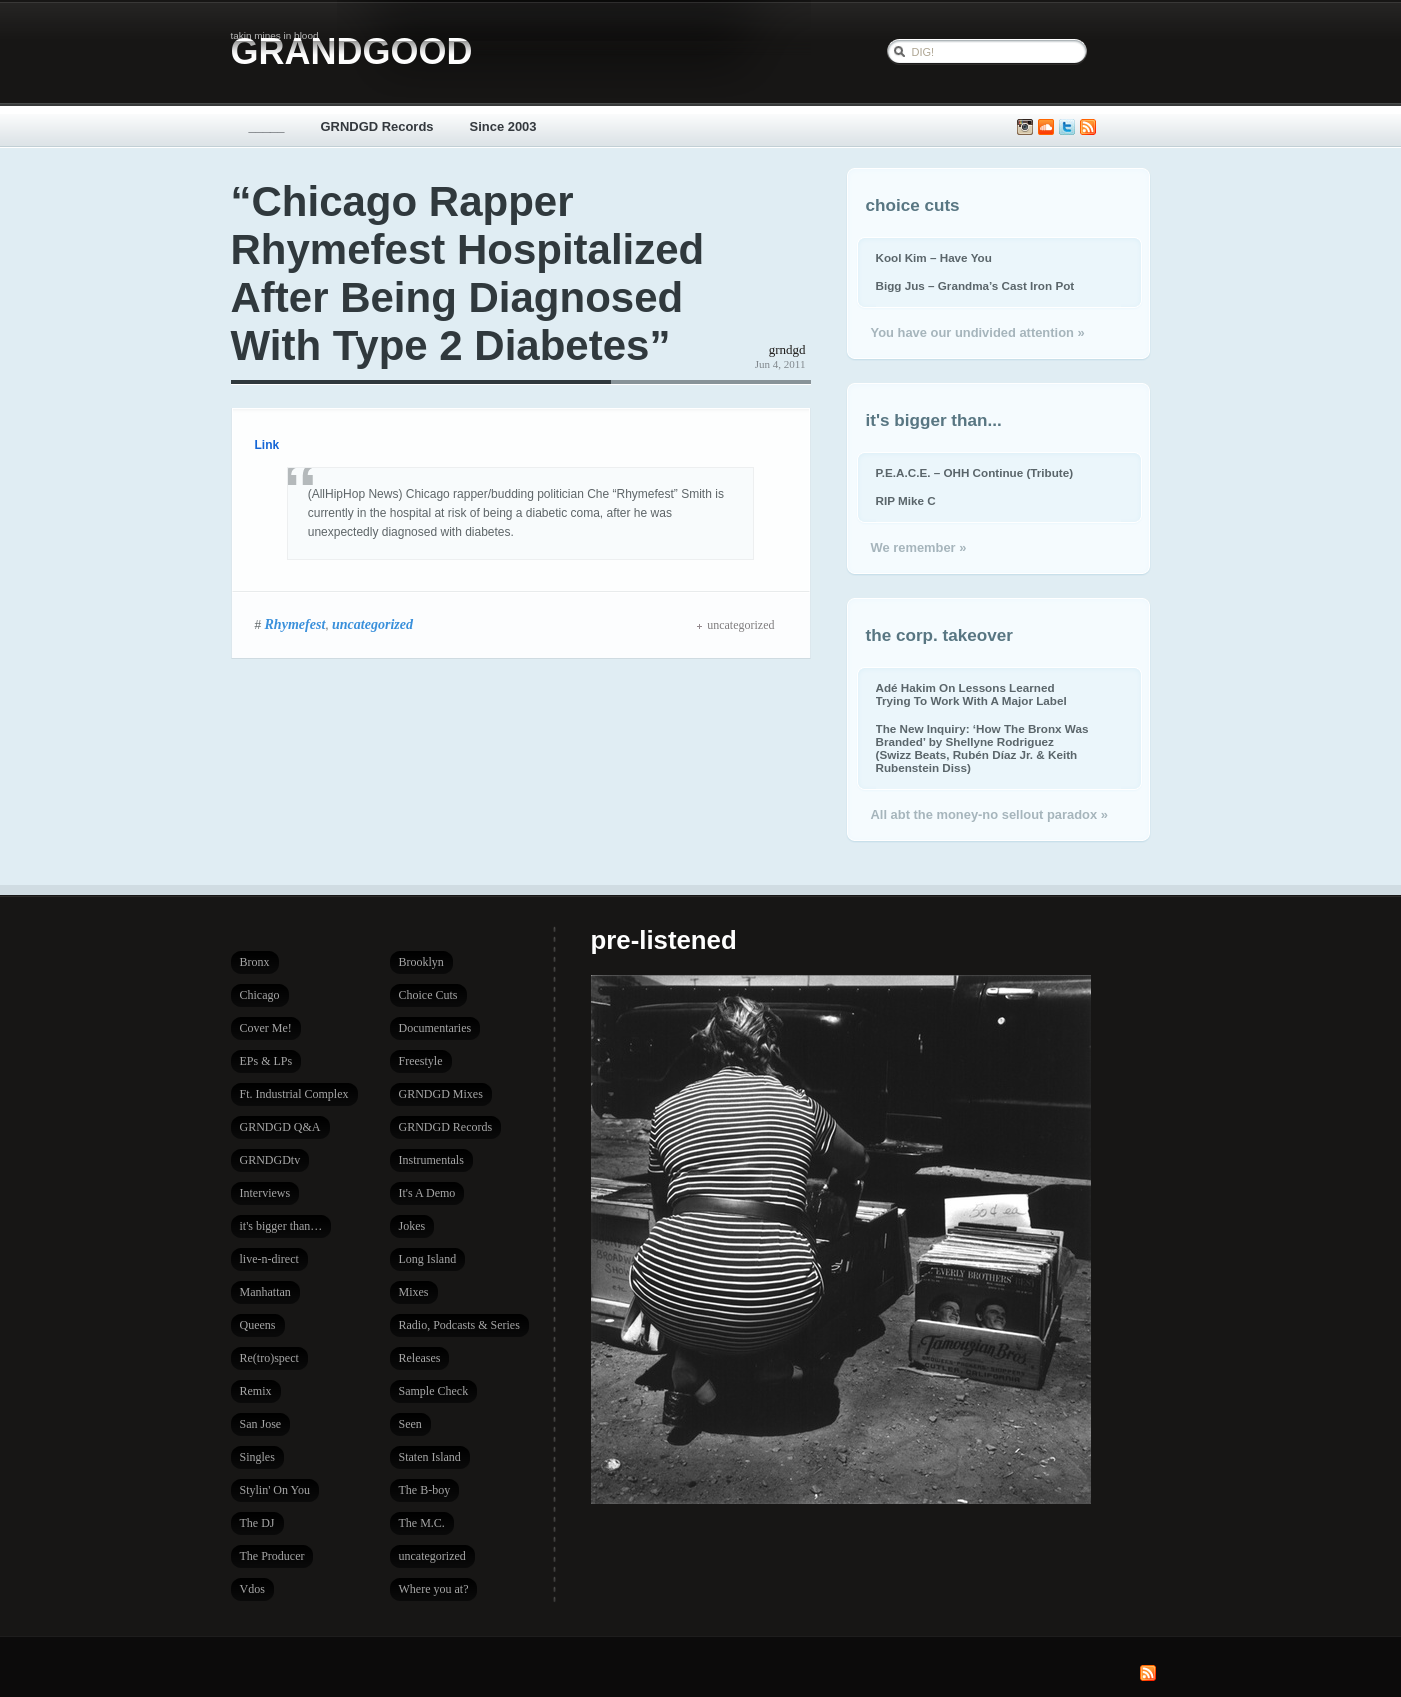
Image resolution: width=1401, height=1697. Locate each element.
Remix (256, 1391)
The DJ (257, 1523)
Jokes (412, 1226)
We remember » (919, 547)
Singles (257, 1457)
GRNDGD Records (377, 126)
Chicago (260, 995)
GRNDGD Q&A (280, 1127)
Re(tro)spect (269, 1358)
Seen (410, 1424)
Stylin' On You (275, 1490)
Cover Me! (266, 1028)
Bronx (255, 962)
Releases (420, 1358)
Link (267, 445)
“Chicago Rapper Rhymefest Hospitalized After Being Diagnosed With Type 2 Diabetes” (468, 273)
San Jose (261, 1424)
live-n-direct (269, 1259)
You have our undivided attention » (978, 332)
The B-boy (425, 1490)
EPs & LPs (266, 1061)
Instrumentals (431, 1160)
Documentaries (435, 1028)
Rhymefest (295, 624)
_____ (267, 126)
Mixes (414, 1292)
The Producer (272, 1556)
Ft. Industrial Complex (294, 1094)
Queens (258, 1325)
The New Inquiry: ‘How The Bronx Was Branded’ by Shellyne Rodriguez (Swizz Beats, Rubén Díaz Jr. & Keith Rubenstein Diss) (982, 748)
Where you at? (434, 1589)
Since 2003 (503, 126)
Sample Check (434, 1391)
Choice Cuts (428, 995)
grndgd (787, 349)
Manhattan (265, 1292)
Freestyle (421, 1061)
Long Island (428, 1259)
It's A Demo (427, 1193)
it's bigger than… (281, 1226)
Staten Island (430, 1457)
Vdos (252, 1589)
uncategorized (372, 624)
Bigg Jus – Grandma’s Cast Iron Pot (975, 285)
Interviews (265, 1193)
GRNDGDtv (270, 1160)
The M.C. (422, 1523)
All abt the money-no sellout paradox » (989, 814)
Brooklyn (421, 962)
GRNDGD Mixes (441, 1094)
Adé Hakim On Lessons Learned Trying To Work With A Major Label (971, 694)
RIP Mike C (906, 500)
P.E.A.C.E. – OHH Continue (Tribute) (975, 472)
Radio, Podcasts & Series (459, 1325)
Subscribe (1088, 127)
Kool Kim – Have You (934, 257)
